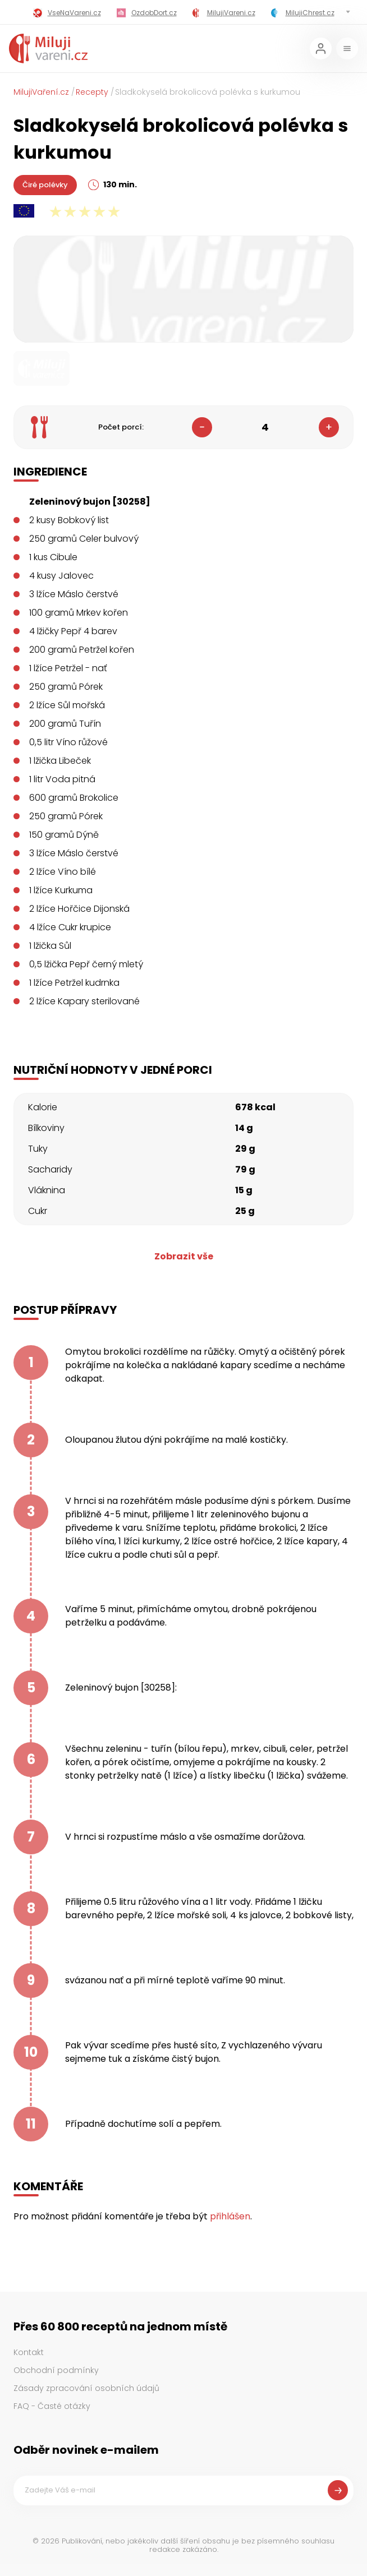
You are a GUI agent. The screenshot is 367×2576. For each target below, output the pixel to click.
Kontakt (28, 2352)
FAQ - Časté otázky (51, 2406)
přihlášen (230, 2216)
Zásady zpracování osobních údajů (86, 2388)
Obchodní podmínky (56, 2370)
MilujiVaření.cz (41, 92)
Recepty (92, 92)
